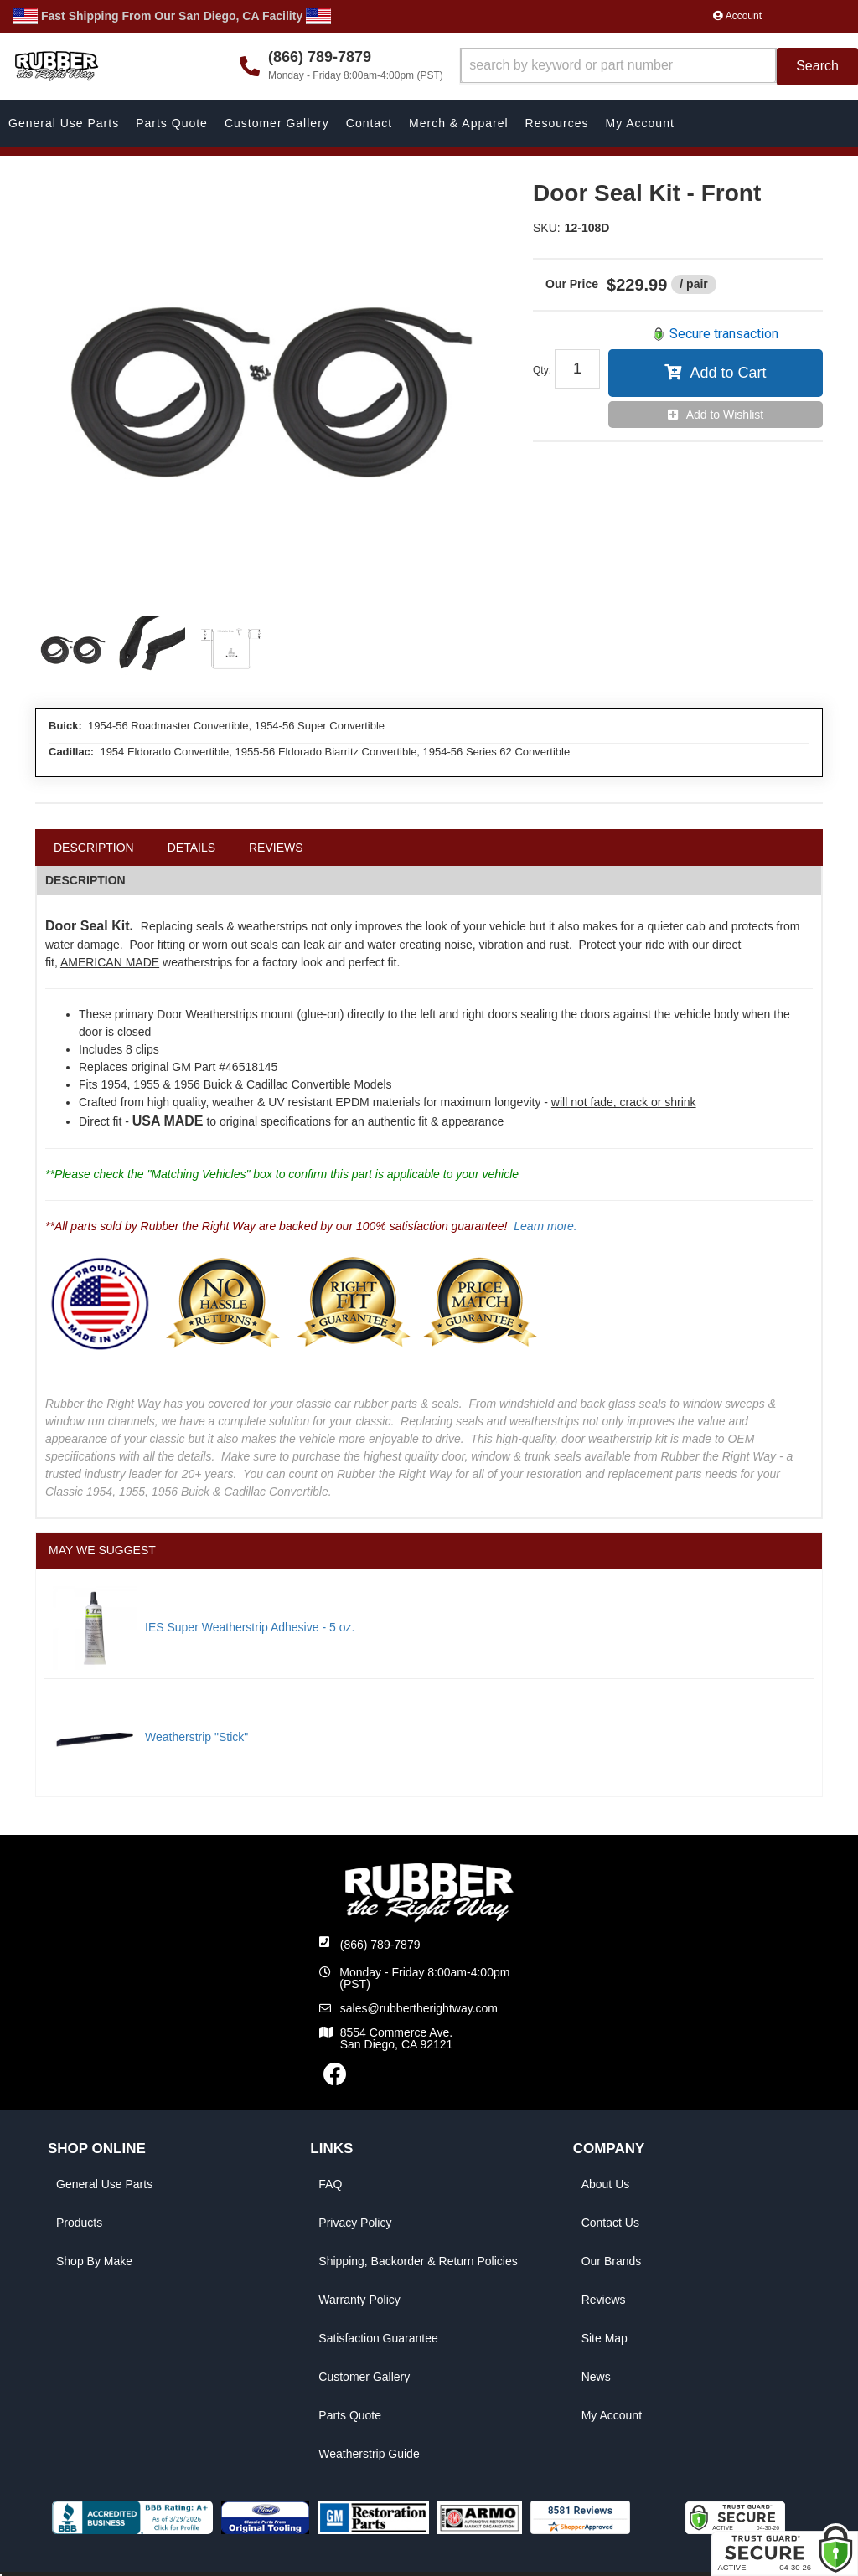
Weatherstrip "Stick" (196, 1737)
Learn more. (545, 1226)
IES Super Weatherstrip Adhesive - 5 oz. (249, 1627)
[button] (659, 66)
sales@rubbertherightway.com (419, 2008)
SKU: (547, 227)
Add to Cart (728, 372)
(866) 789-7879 (380, 1944)
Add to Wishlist (725, 414)
